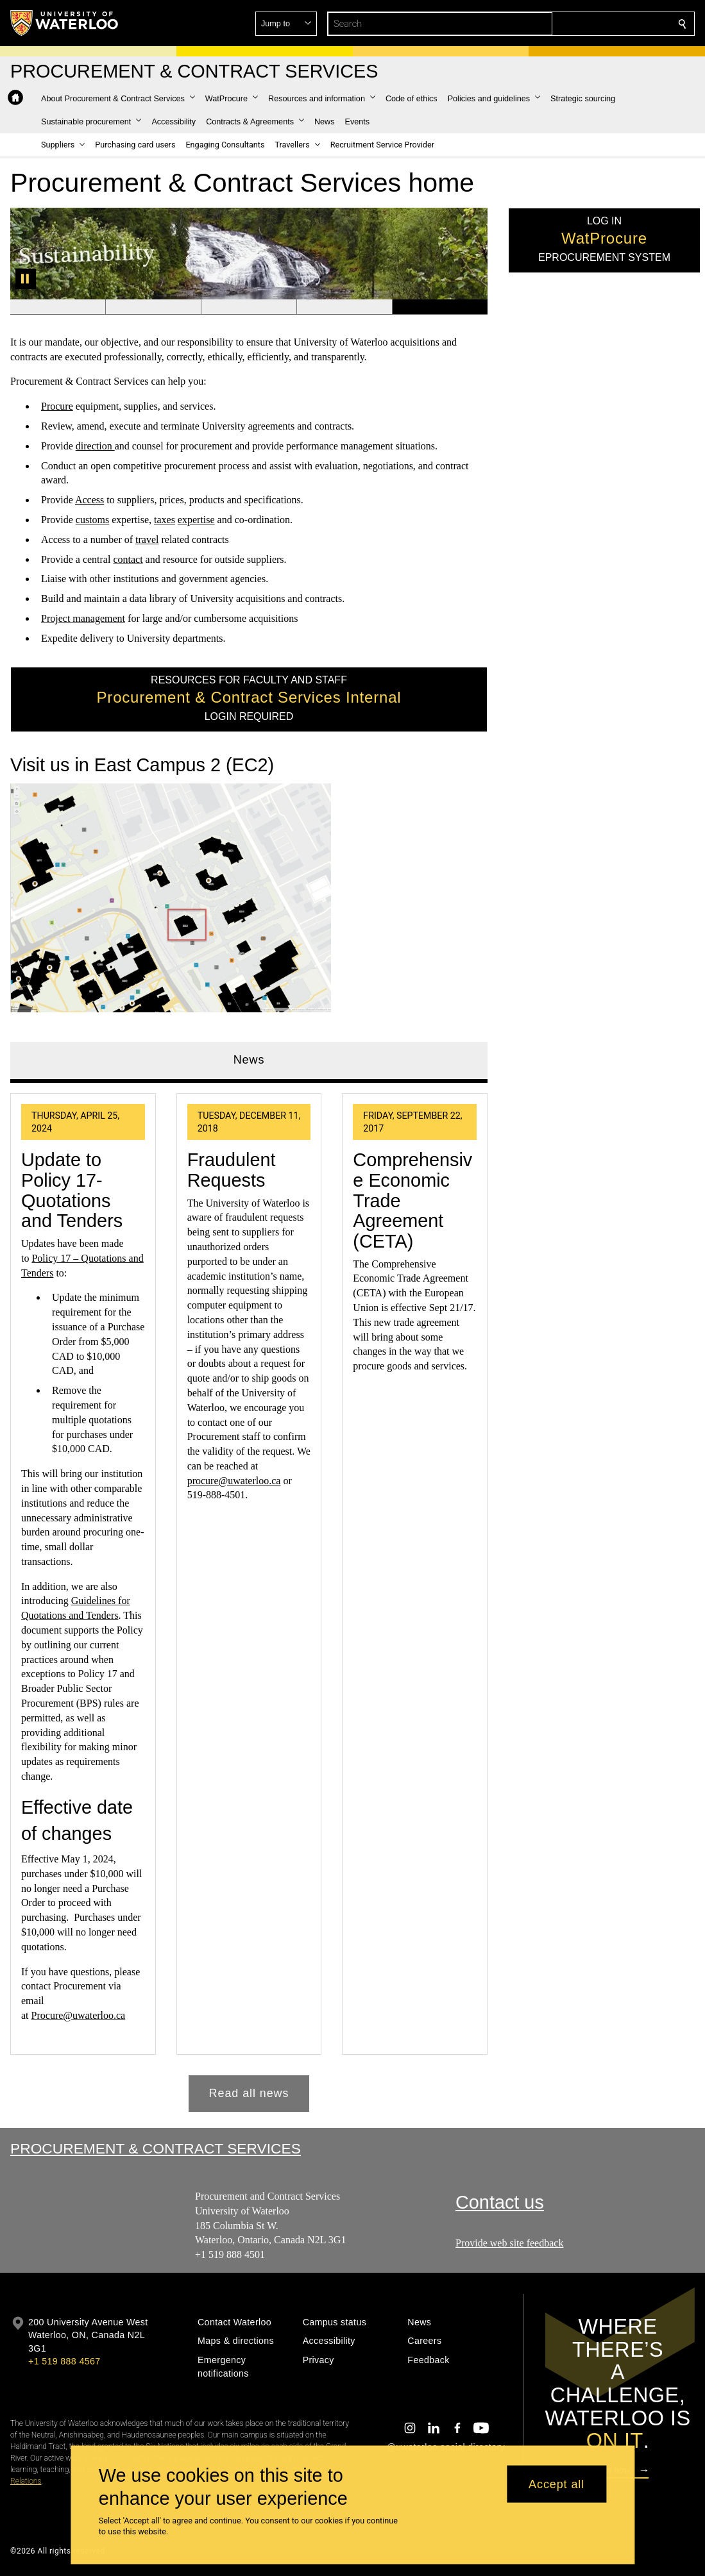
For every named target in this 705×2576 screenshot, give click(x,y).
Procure (57, 406)
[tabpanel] (249, 1597)
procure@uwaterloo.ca (233, 1480)
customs (91, 519)
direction (94, 445)
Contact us (499, 2202)
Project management (83, 618)
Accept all (556, 2483)
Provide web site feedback (509, 2242)
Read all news (248, 2093)
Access (88, 499)
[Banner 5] (440, 307)
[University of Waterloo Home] (64, 23)
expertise (195, 519)
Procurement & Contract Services (155, 2148)
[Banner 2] (153, 307)
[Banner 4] (344, 307)
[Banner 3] (248, 307)
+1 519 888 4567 (64, 2361)
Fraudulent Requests (231, 1170)
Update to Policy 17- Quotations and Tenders (72, 1190)
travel (146, 539)
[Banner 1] (57, 307)
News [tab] (248, 1059)
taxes (163, 519)
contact (127, 559)
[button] (589, 23)
